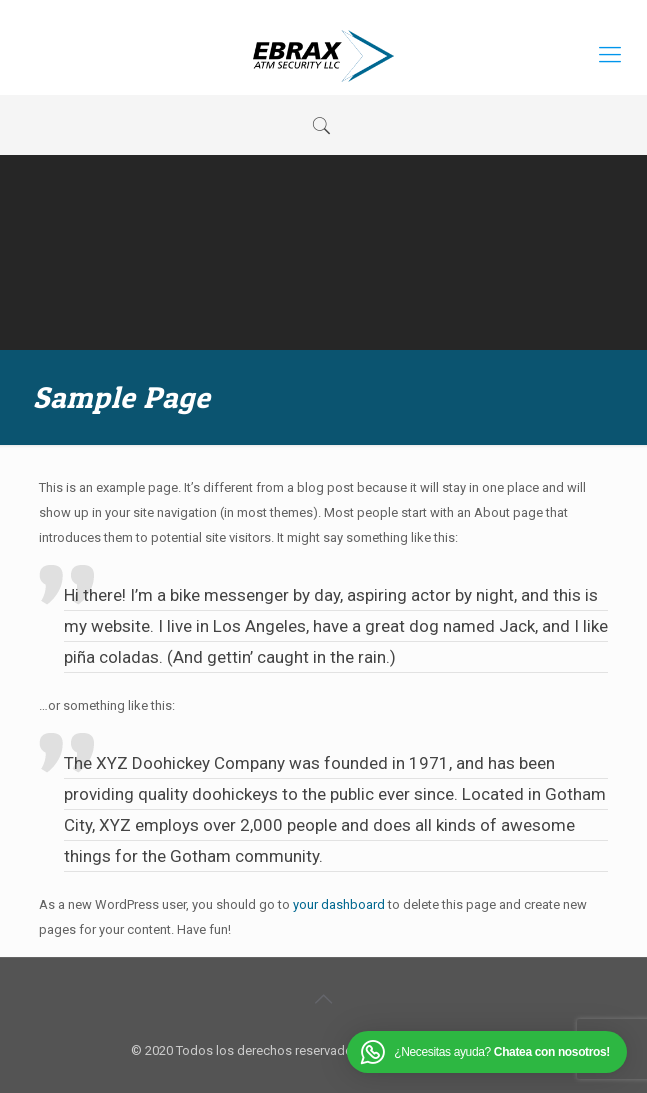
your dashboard (339, 904)
